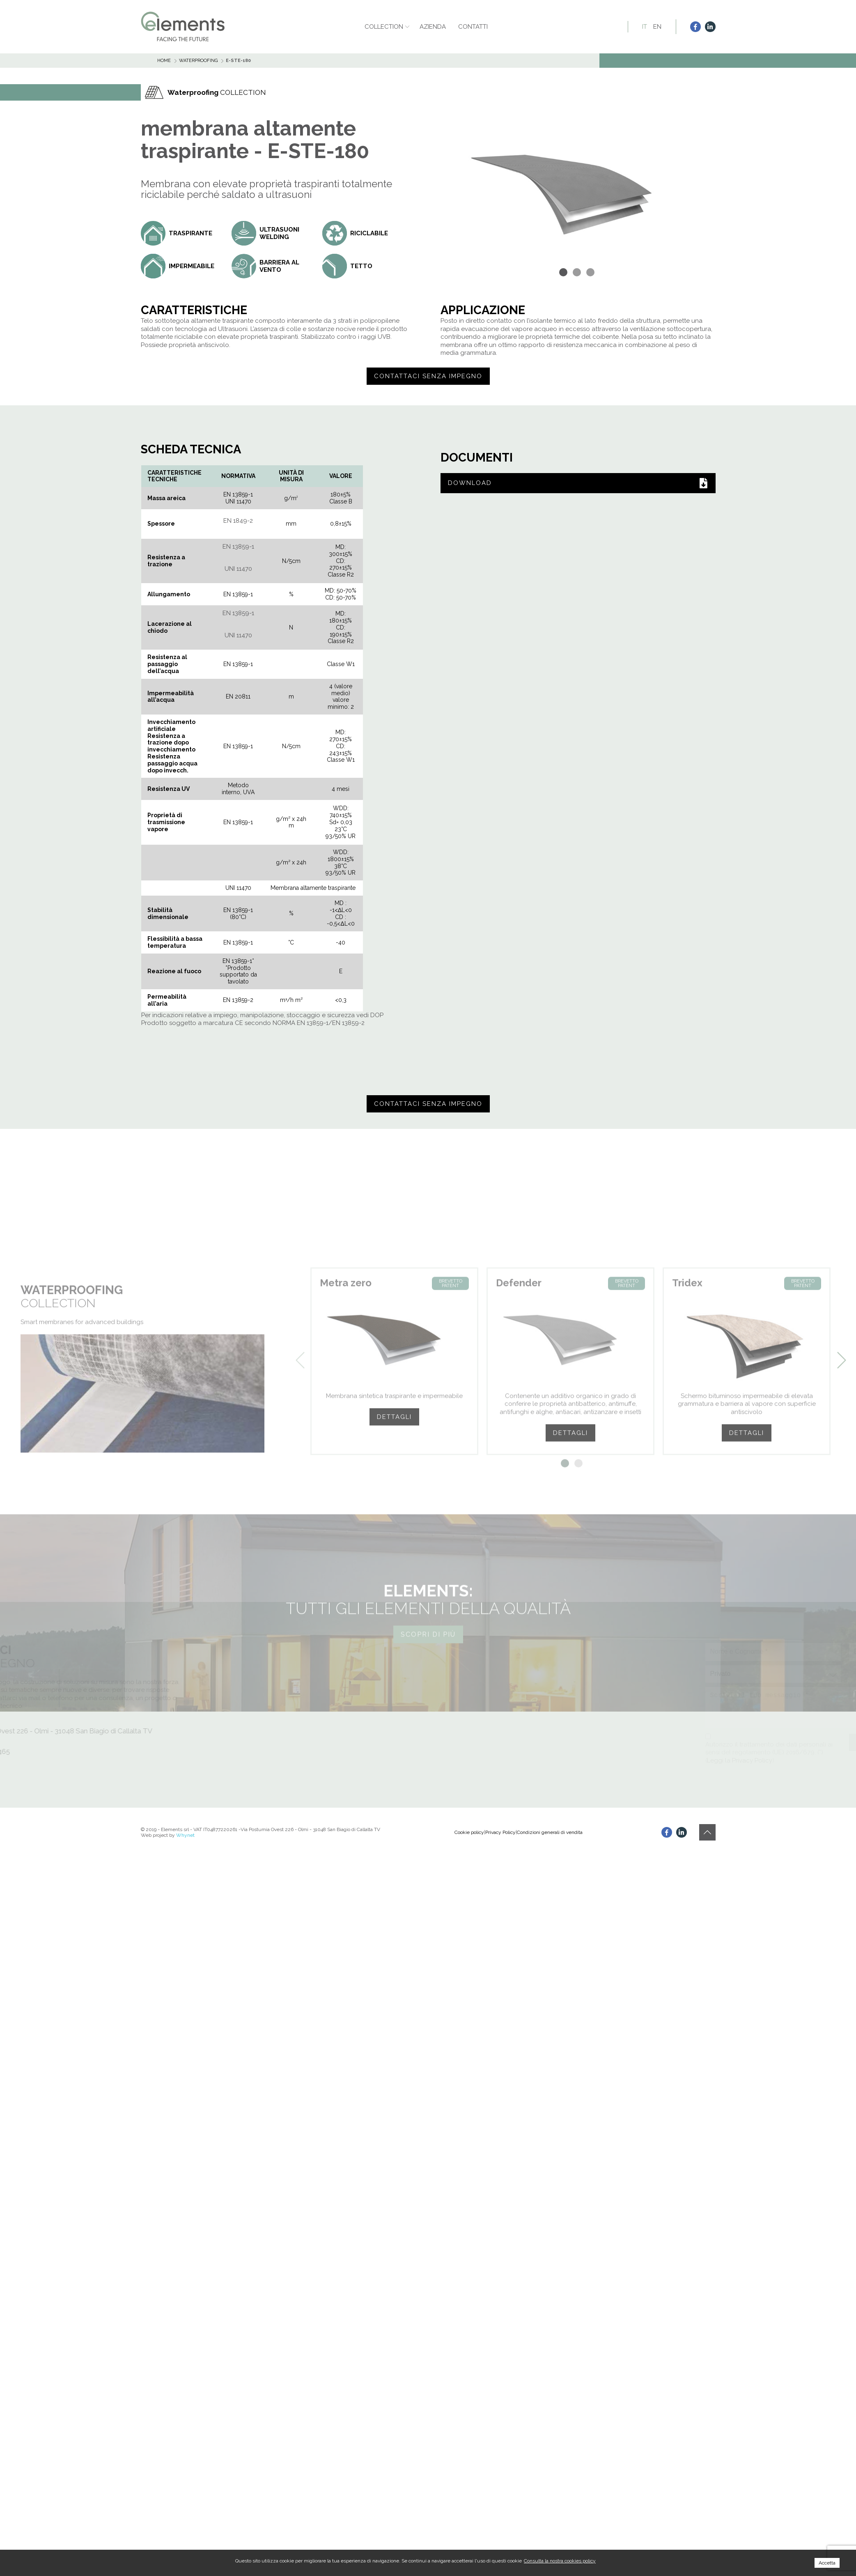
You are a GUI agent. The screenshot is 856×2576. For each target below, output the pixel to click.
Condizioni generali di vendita (550, 1832)
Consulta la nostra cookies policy (560, 2561)
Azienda (433, 26)
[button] (564, 272)
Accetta (827, 2563)
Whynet (185, 1835)
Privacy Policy (500, 1832)
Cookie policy (469, 1832)
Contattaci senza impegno (428, 376)
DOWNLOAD (578, 483)
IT (644, 26)
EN (657, 26)
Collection (384, 26)
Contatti (473, 26)
